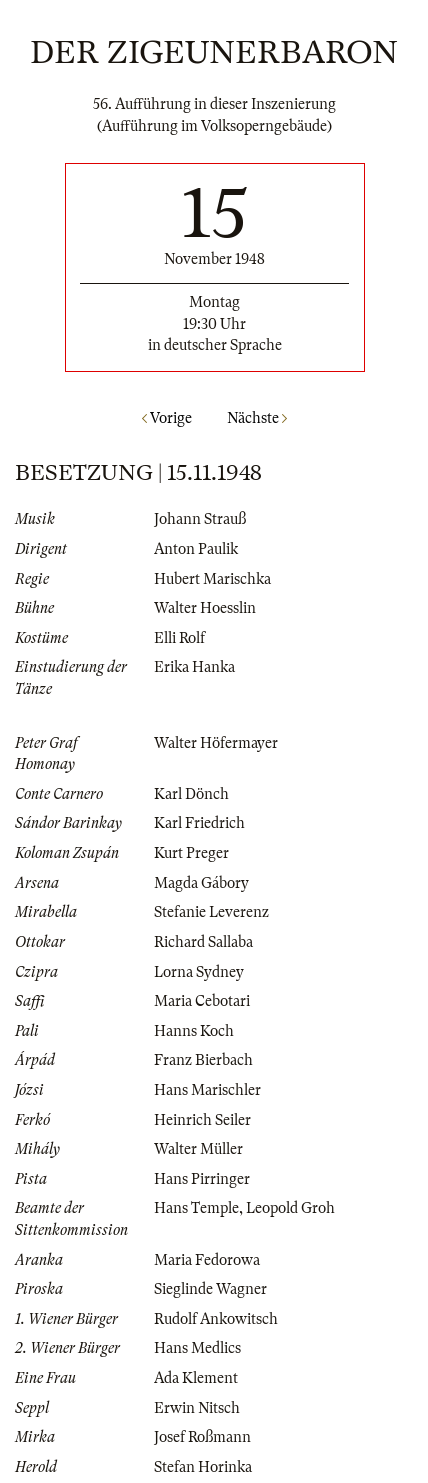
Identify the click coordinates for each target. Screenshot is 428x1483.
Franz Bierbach (203, 1060)
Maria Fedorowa (207, 1260)
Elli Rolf (179, 638)
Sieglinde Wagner (210, 1289)
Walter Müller (198, 1149)
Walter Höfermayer (216, 743)
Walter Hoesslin (205, 608)
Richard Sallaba (203, 942)
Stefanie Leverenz (211, 912)
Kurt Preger (191, 853)
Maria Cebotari (202, 1001)
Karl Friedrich (199, 823)
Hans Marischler (207, 1090)
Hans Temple (196, 1208)
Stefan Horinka (203, 1467)
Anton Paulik (196, 549)
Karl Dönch (191, 794)
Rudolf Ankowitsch (216, 1319)
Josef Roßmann (202, 1437)
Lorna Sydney (199, 972)
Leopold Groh (290, 1208)
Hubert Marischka (212, 579)
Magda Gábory (201, 883)
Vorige (167, 418)
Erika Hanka (194, 667)
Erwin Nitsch (197, 1408)
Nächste (257, 418)
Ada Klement (196, 1378)
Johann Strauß (200, 519)
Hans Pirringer (202, 1179)
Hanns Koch (194, 1031)
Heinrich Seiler (202, 1120)
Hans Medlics (197, 1348)
